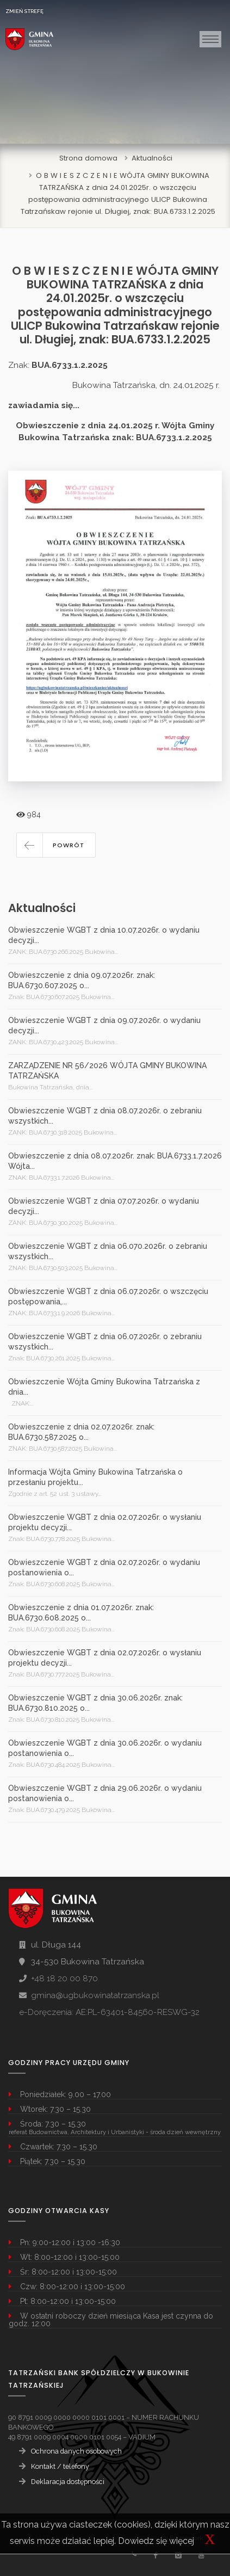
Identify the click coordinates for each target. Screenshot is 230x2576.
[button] (56, 845)
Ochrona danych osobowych (76, 2451)
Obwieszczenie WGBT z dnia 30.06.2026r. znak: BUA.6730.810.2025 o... (95, 1702)
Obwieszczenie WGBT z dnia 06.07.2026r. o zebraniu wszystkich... (105, 1341)
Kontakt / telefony (60, 2466)
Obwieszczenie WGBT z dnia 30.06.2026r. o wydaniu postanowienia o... (105, 1748)
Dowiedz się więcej (156, 2541)
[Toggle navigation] (210, 39)
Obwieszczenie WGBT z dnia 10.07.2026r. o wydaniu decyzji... (104, 935)
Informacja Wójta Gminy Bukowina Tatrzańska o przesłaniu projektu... (95, 1477)
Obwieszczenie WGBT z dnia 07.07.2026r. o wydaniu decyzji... (103, 1206)
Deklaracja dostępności (67, 2482)
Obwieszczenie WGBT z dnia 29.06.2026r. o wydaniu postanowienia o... (105, 1793)
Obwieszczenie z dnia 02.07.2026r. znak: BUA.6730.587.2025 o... (81, 1431)
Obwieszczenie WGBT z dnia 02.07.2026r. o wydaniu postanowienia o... (104, 1567)
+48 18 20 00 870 (64, 1978)
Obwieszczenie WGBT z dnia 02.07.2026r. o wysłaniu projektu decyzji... (104, 1522)
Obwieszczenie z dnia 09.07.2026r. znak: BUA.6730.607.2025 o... (81, 980)
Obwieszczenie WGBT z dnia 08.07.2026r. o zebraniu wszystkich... (105, 1115)
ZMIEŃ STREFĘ (24, 11)
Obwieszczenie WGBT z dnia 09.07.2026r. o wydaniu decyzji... (104, 1025)
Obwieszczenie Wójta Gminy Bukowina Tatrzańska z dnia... (104, 1386)
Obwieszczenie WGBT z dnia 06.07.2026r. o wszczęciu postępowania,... (108, 1296)
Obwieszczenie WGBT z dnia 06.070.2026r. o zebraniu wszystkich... (107, 1251)
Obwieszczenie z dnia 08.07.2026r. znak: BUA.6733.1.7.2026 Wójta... (115, 1160)
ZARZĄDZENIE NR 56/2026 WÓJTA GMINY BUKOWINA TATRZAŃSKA (107, 1070)
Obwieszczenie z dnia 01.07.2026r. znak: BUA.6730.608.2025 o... (81, 1612)
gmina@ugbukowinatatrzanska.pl (95, 1995)
